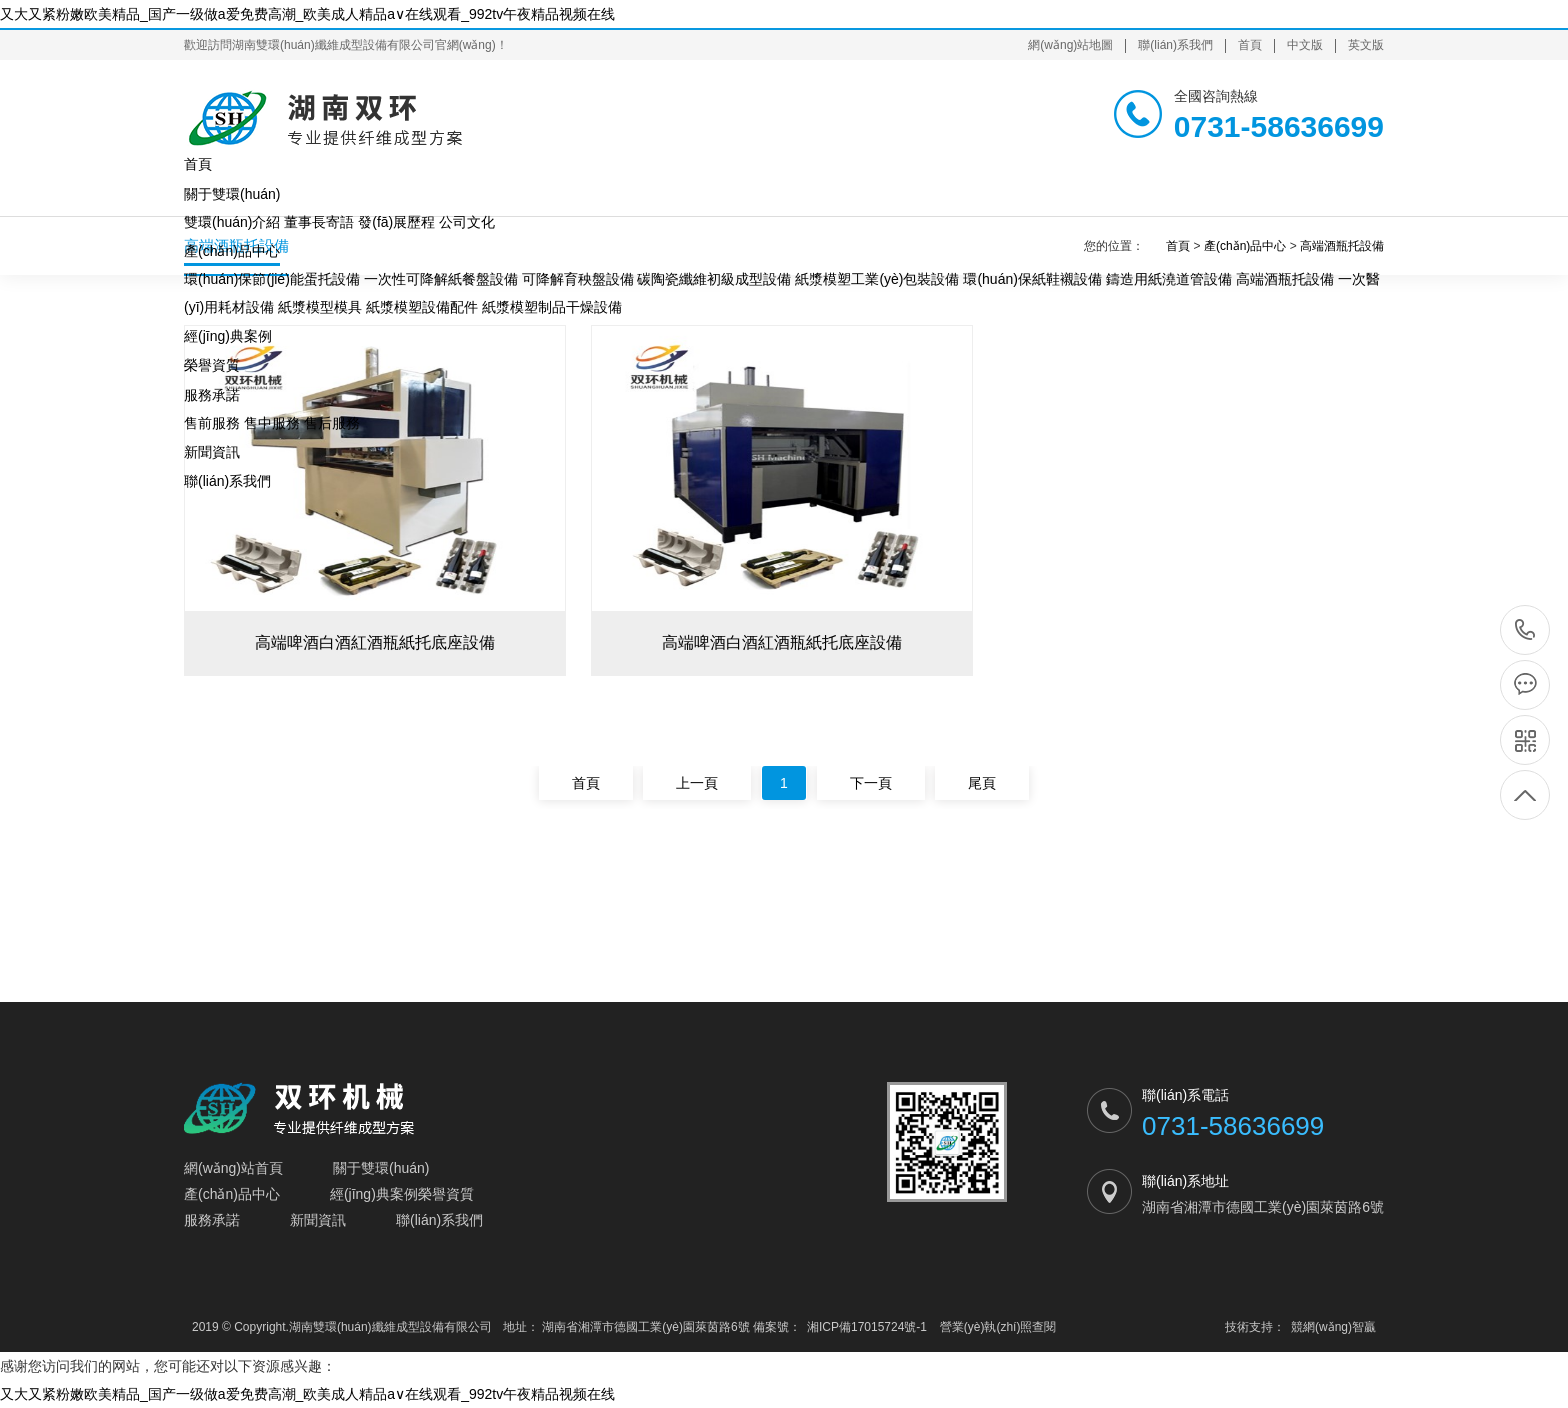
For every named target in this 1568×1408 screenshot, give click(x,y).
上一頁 (697, 783)
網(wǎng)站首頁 (233, 1168)
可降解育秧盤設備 (578, 279)
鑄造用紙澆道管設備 (1169, 279)
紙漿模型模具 (320, 307)
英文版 (1366, 45)
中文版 (1305, 45)
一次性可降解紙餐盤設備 (441, 279)
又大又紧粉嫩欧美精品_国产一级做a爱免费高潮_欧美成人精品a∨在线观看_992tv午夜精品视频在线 (307, 14)
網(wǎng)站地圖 (1070, 45)
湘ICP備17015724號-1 (867, 1327)
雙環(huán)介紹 (232, 222)
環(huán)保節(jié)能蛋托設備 (272, 279)
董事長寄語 (319, 222)
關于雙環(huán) (232, 194)
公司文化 (467, 222)
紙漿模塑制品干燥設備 (552, 307)
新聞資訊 (212, 452)
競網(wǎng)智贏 (1333, 1327)
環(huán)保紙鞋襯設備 (1032, 279)
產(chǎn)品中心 (232, 251)
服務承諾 (212, 395)
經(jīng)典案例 (228, 336)
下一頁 (871, 783)
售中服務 (272, 423)
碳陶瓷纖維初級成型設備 (714, 279)
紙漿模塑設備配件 (422, 307)
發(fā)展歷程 (396, 222)
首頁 (1250, 45)
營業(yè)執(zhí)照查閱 (998, 1327)
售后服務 (332, 423)
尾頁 (982, 783)
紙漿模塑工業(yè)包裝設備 (877, 279)
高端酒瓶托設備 (1285, 279)
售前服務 (212, 423)
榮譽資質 (212, 365)
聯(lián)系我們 (1175, 45)
